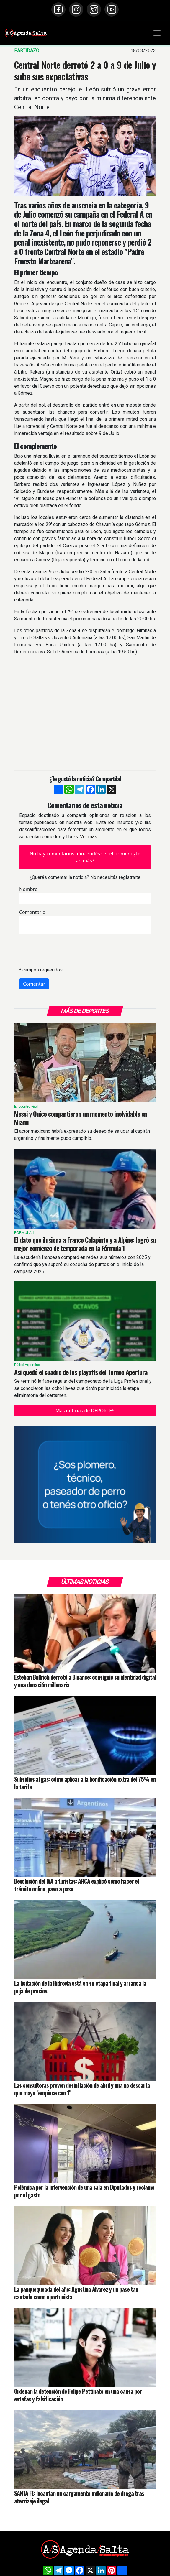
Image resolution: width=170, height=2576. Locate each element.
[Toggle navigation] (157, 33)
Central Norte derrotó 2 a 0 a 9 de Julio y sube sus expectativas (85, 70)
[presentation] (64, 950)
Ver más (88, 836)
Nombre (28, 889)
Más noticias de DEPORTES (85, 1410)
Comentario (32, 912)
